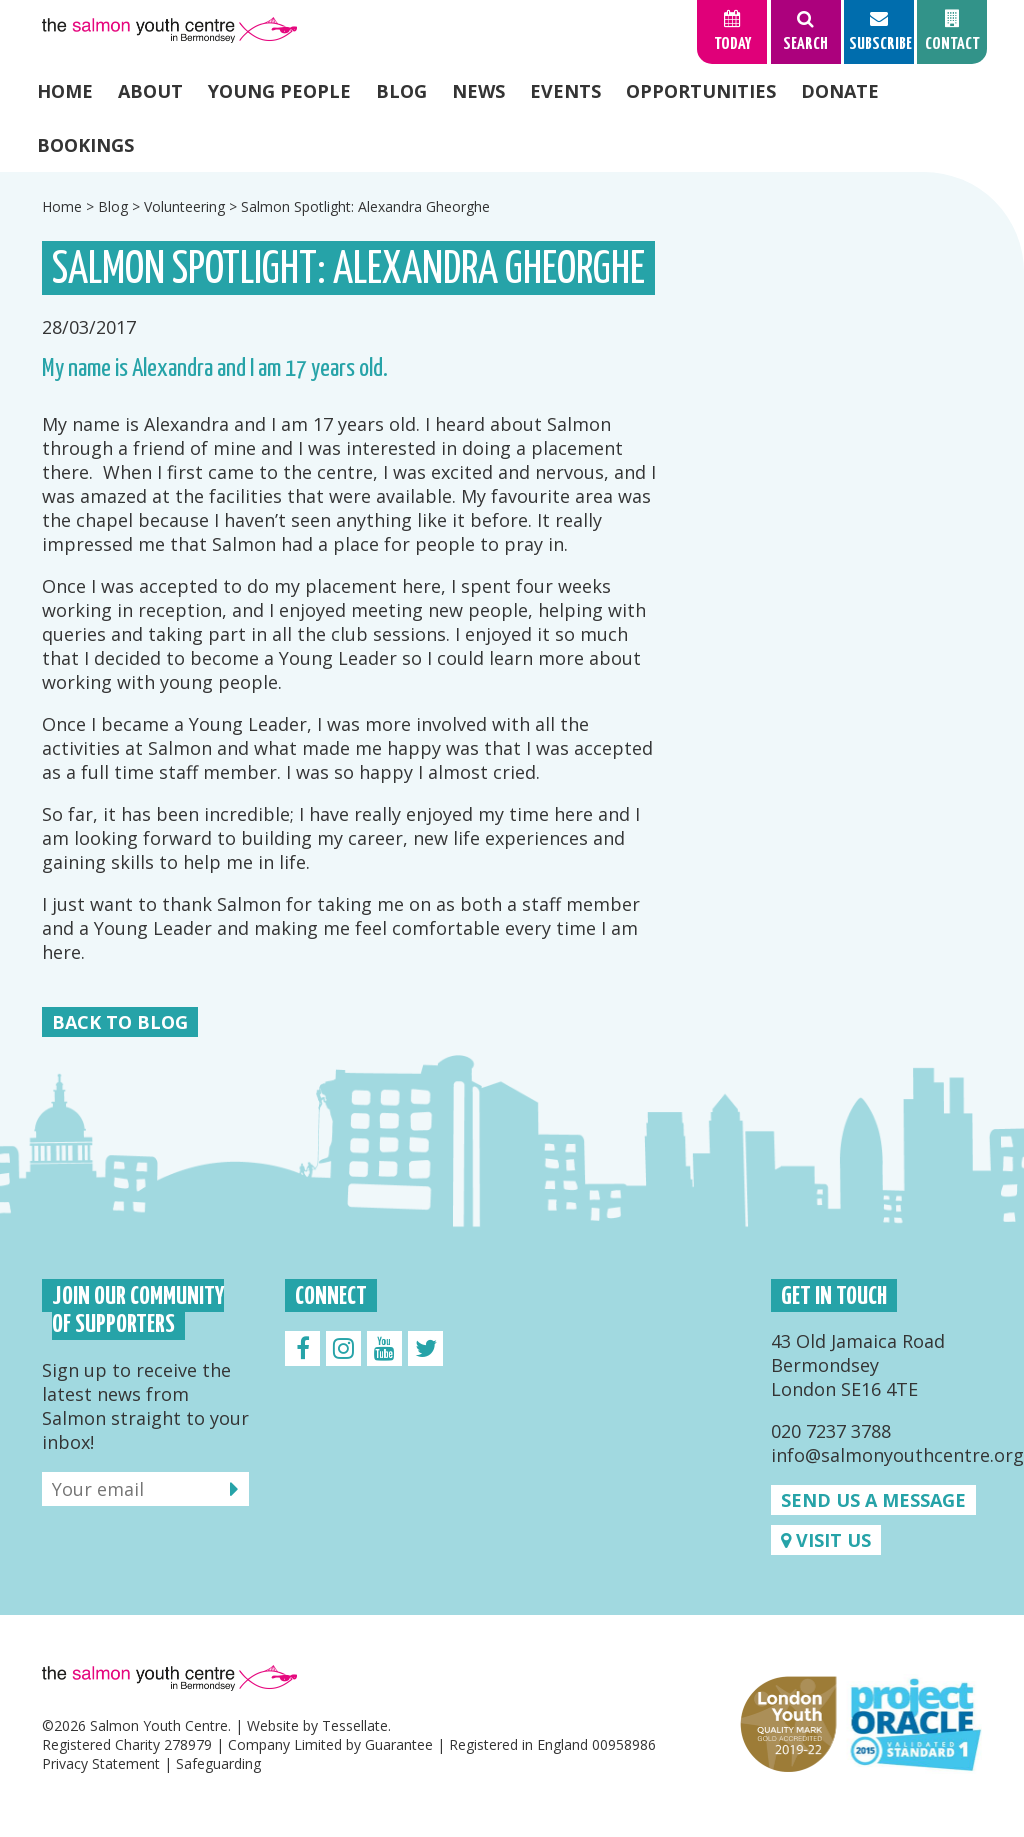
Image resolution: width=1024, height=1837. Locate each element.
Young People (279, 91)
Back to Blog (120, 1022)
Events (565, 91)
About (150, 91)
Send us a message (873, 1500)
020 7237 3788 (831, 1431)
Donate (840, 91)
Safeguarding (218, 1763)
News (478, 91)
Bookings (85, 145)
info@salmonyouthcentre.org (897, 1455)
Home (65, 91)
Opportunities (701, 91)
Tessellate (355, 1725)
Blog (401, 91)
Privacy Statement (101, 1763)
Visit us (826, 1540)
